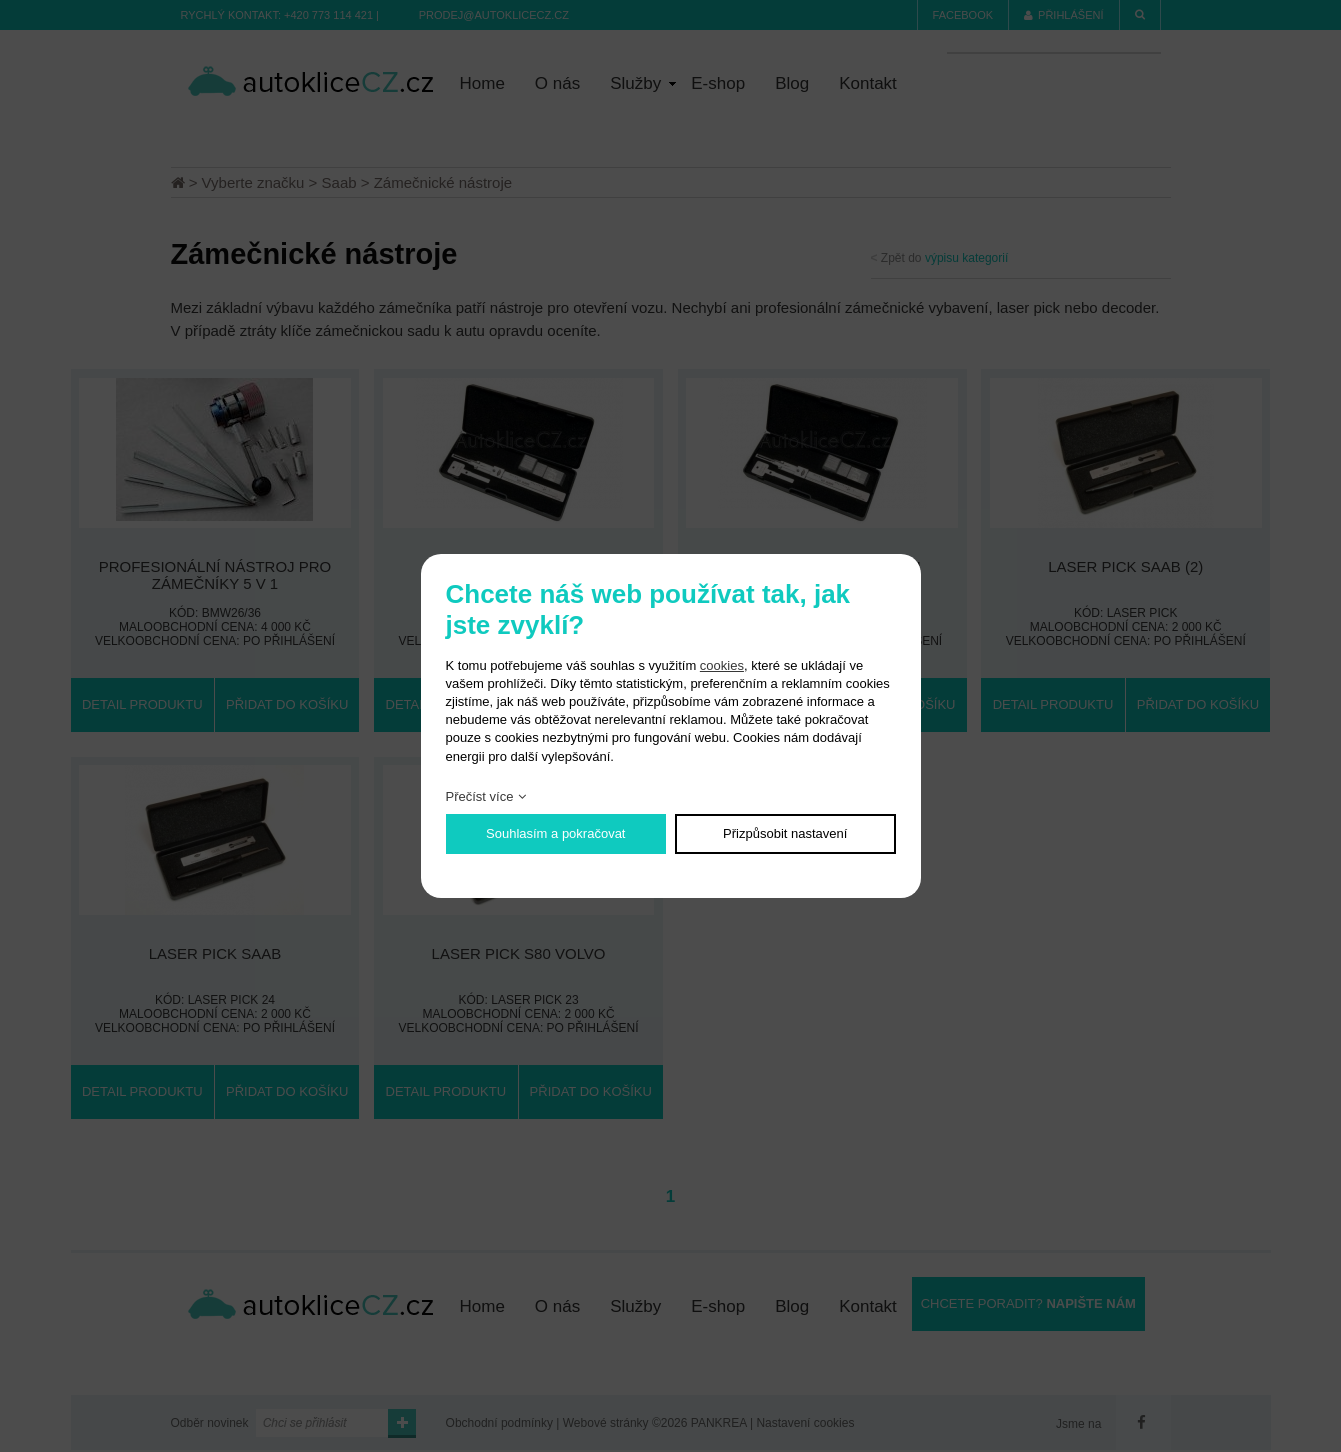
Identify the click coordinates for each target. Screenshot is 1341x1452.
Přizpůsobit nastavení (785, 833)
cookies (722, 665)
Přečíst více (480, 796)
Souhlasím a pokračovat (555, 833)
